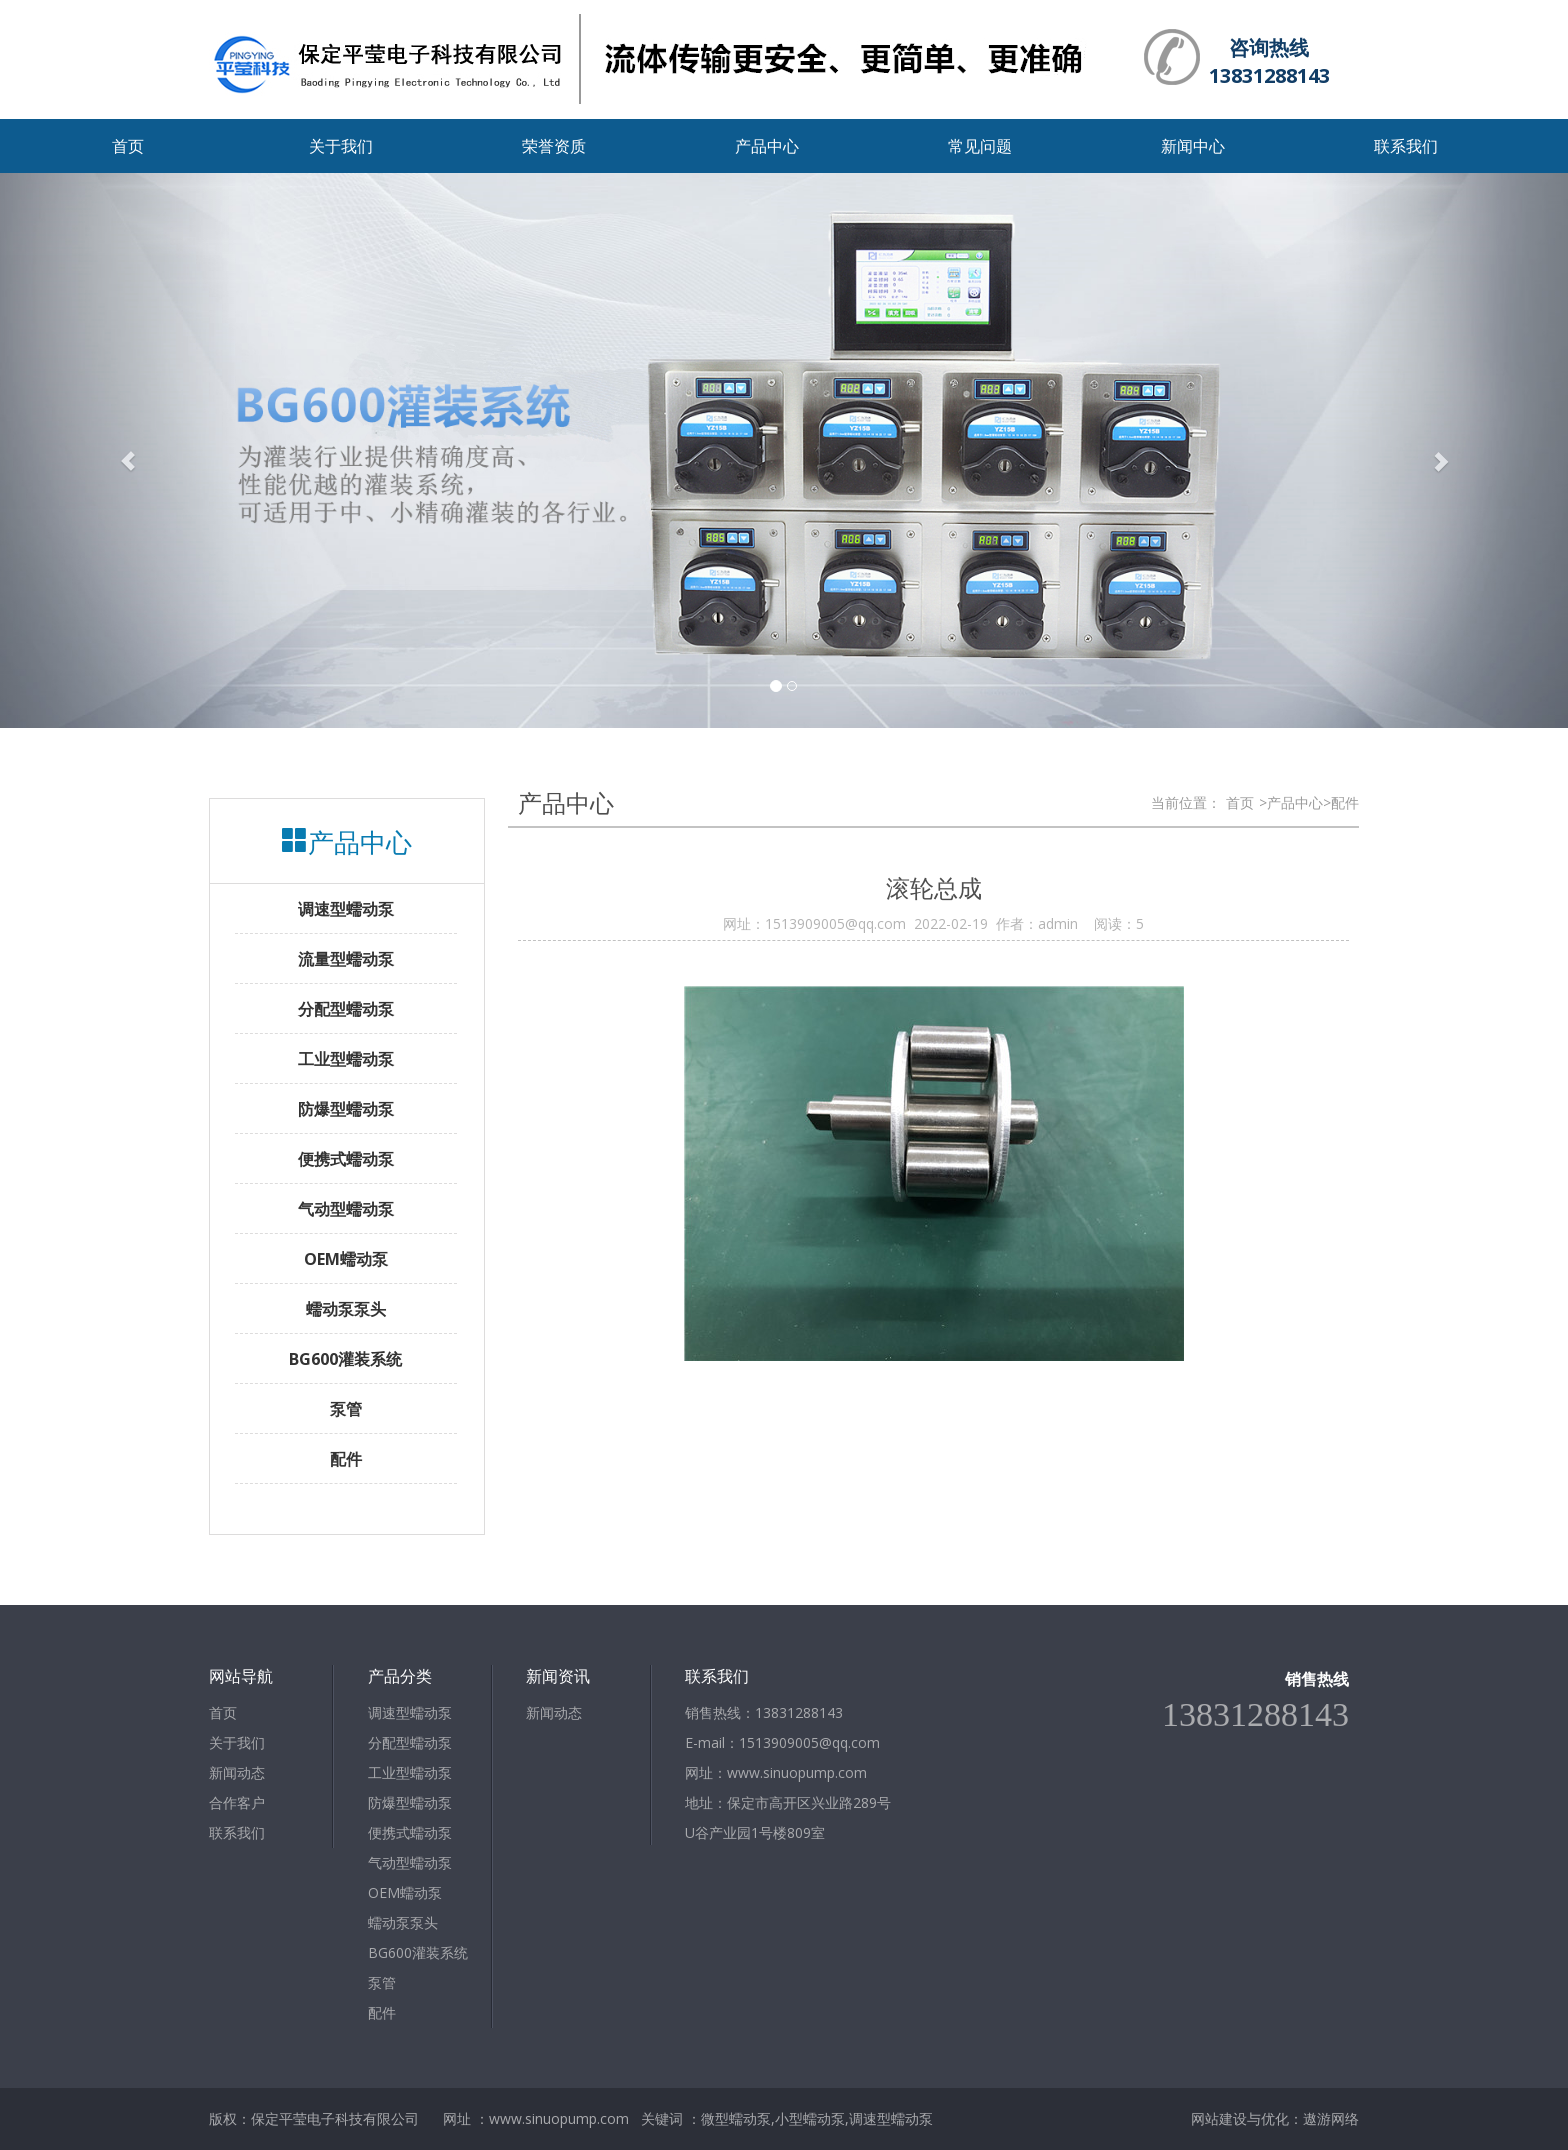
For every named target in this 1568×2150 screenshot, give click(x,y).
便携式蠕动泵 (410, 1832)
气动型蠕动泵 (410, 1862)
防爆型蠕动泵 (410, 1802)
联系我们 (1406, 146)
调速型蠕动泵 (410, 1712)
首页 (128, 146)
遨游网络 (1331, 2118)
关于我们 (341, 146)
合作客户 (237, 1802)
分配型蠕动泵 (410, 1742)
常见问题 (980, 146)
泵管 (382, 1982)
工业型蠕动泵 (410, 1772)
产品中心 (767, 146)
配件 (382, 2012)
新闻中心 (1193, 146)
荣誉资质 (554, 146)
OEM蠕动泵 (405, 1892)
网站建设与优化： (1247, 2118)
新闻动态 (237, 1772)
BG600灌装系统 (418, 1952)
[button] (117, 450)
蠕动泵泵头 (403, 1922)
